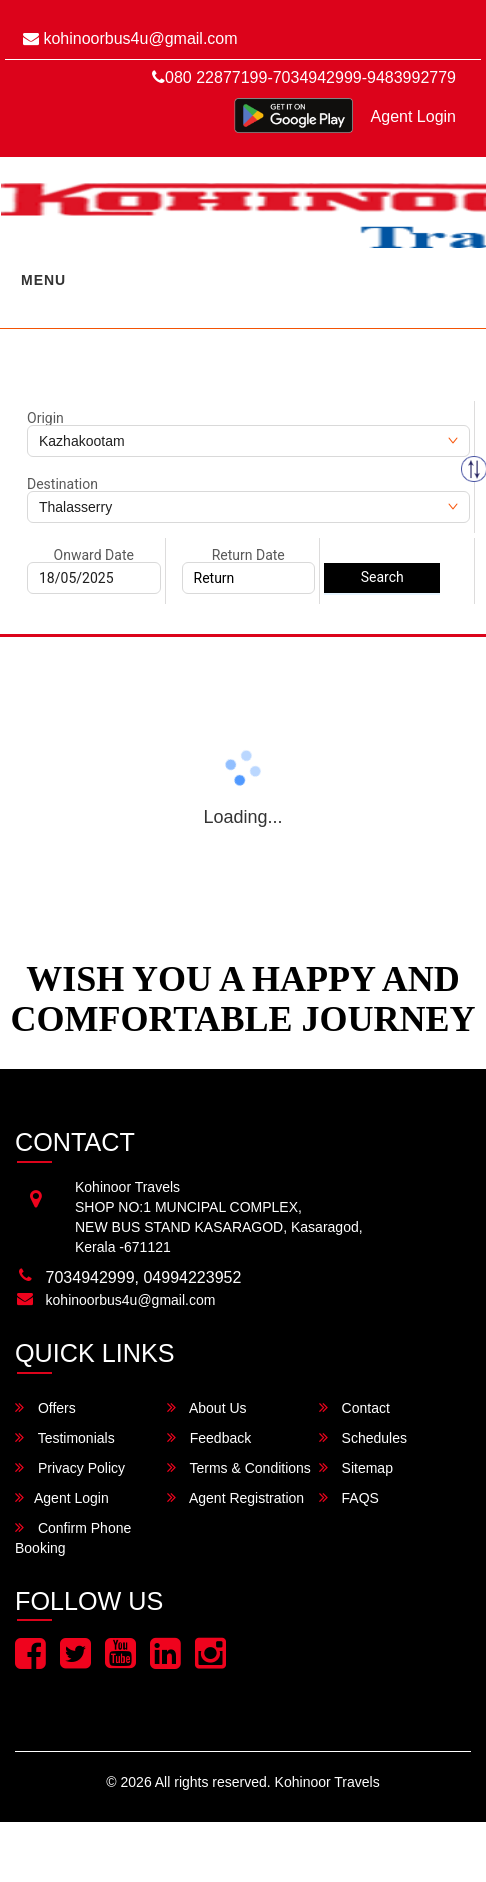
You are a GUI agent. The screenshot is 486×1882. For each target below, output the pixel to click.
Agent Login (413, 116)
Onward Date (94, 555)
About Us (207, 1407)
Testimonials (65, 1437)
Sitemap (356, 1467)
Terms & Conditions (239, 1467)
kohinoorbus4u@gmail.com (130, 38)
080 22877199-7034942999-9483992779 (304, 77)
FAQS (349, 1497)
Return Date (248, 555)
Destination (62, 484)
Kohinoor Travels (327, 1782)
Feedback (209, 1437)
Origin (45, 418)
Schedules (363, 1437)
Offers (45, 1407)
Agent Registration (235, 1497)
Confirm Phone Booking (73, 1537)
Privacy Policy (70, 1467)
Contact (354, 1407)
